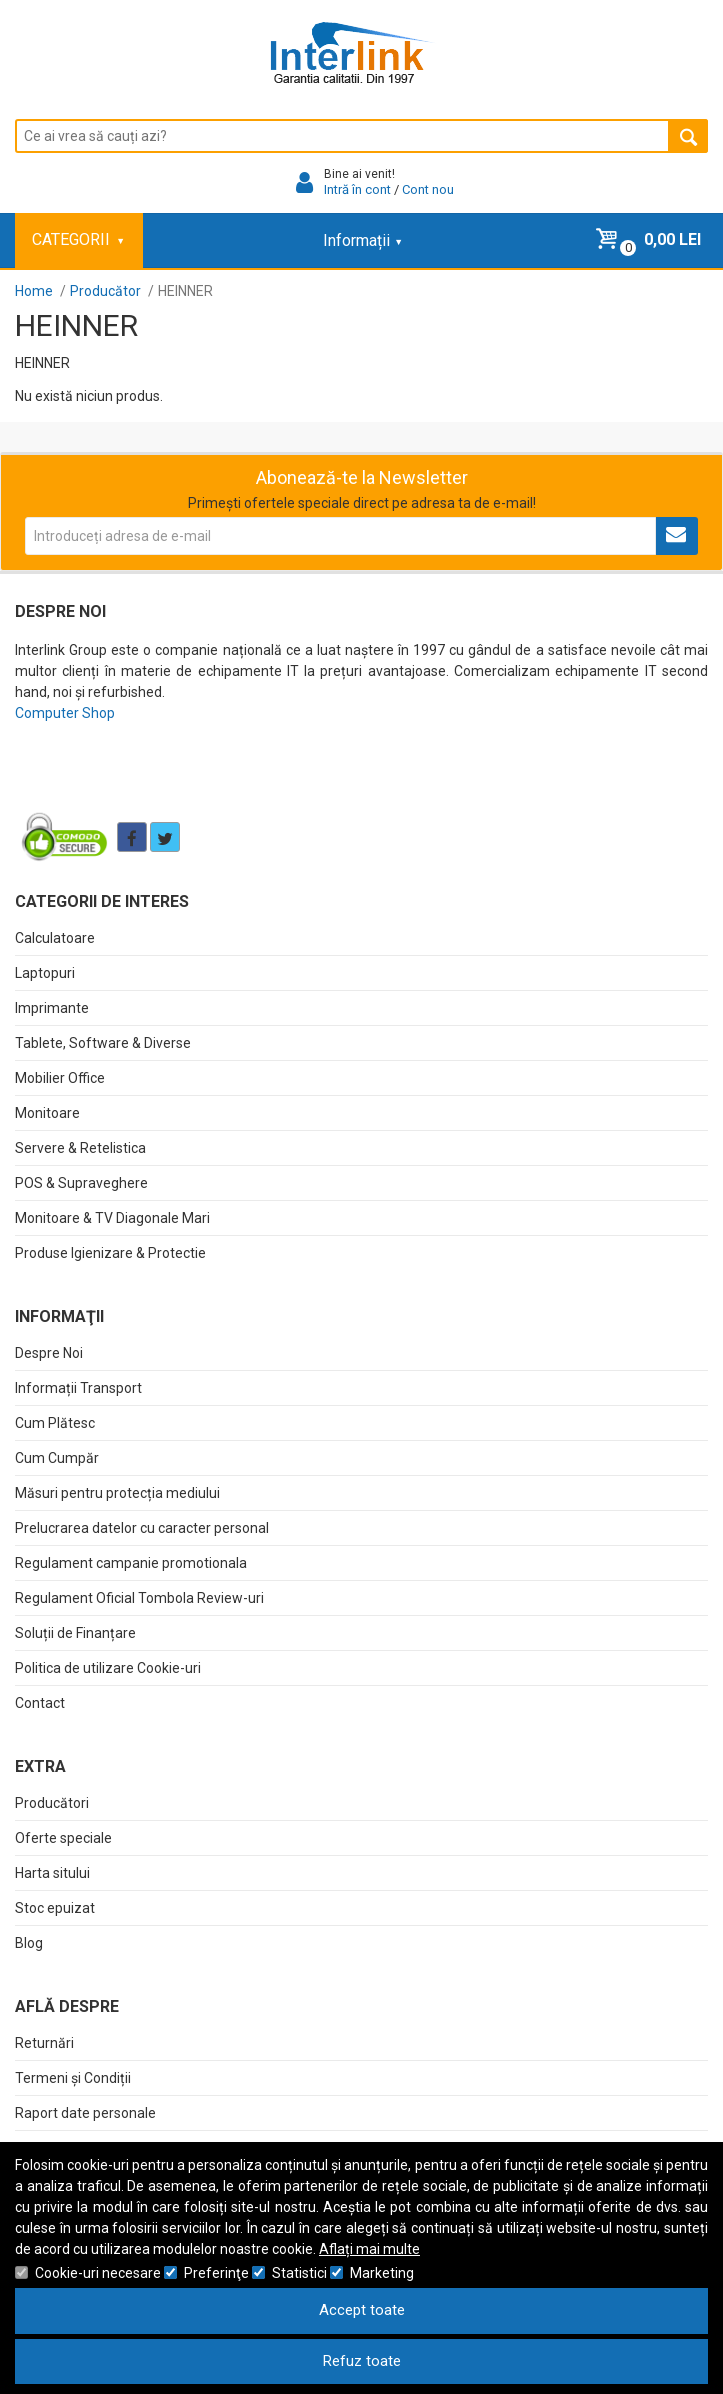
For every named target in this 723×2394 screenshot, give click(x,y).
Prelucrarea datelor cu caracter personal (142, 1528)
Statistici (299, 2273)
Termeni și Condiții (73, 2078)
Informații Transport (78, 1388)
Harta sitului (52, 1873)
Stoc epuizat (55, 1908)
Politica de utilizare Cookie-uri (108, 1668)
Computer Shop (65, 713)
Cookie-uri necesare (98, 2273)
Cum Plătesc (55, 1423)
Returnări (44, 2043)
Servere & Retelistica (80, 1148)
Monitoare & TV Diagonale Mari (112, 1218)
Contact (40, 1703)
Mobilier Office (60, 1078)
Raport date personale (85, 2113)
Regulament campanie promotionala (131, 1563)
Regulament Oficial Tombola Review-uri (139, 1598)
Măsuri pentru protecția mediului (117, 1493)
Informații (362, 240)
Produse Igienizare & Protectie (110, 1253)
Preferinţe (216, 2273)
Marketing (382, 2273)
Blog (29, 1943)
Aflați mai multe (369, 2249)
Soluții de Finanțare (75, 1633)
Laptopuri (45, 973)
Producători (52, 1803)
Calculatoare (55, 938)
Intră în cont (357, 189)
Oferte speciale (63, 1838)
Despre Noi (49, 1353)
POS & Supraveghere (81, 1183)
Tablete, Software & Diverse (103, 1043)
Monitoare (47, 1113)
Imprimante (52, 1008)
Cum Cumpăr (57, 1458)
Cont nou (428, 189)
